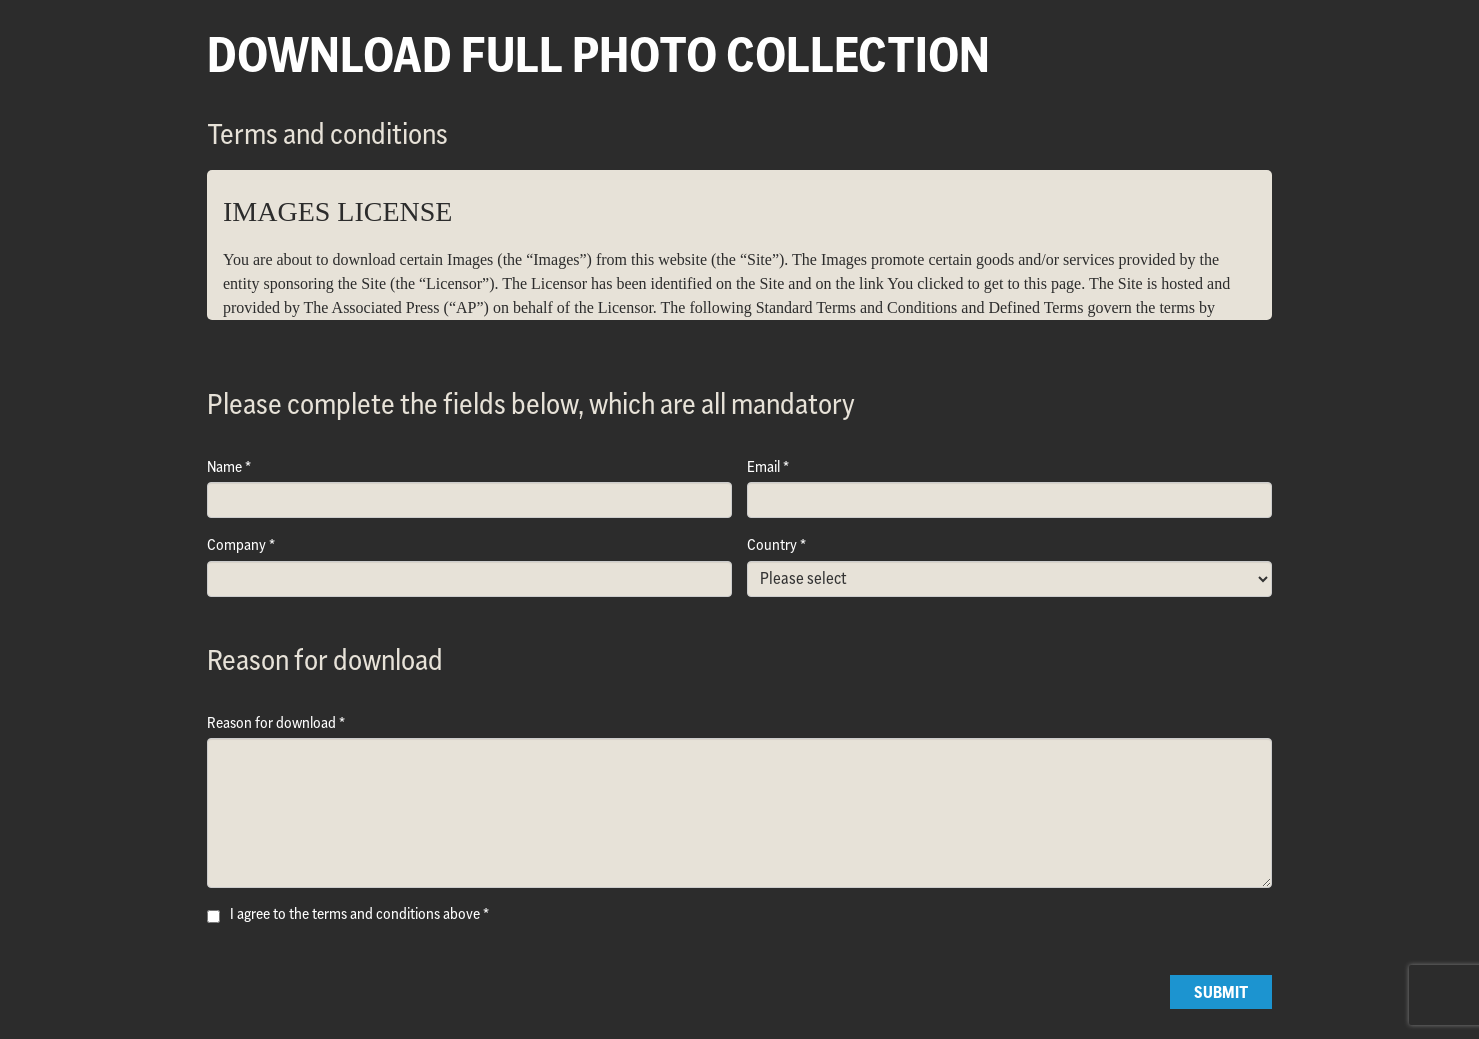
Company (236, 544)
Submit (1221, 992)
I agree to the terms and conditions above (355, 913)
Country (772, 544)
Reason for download (271, 722)
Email (763, 466)
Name (224, 466)
